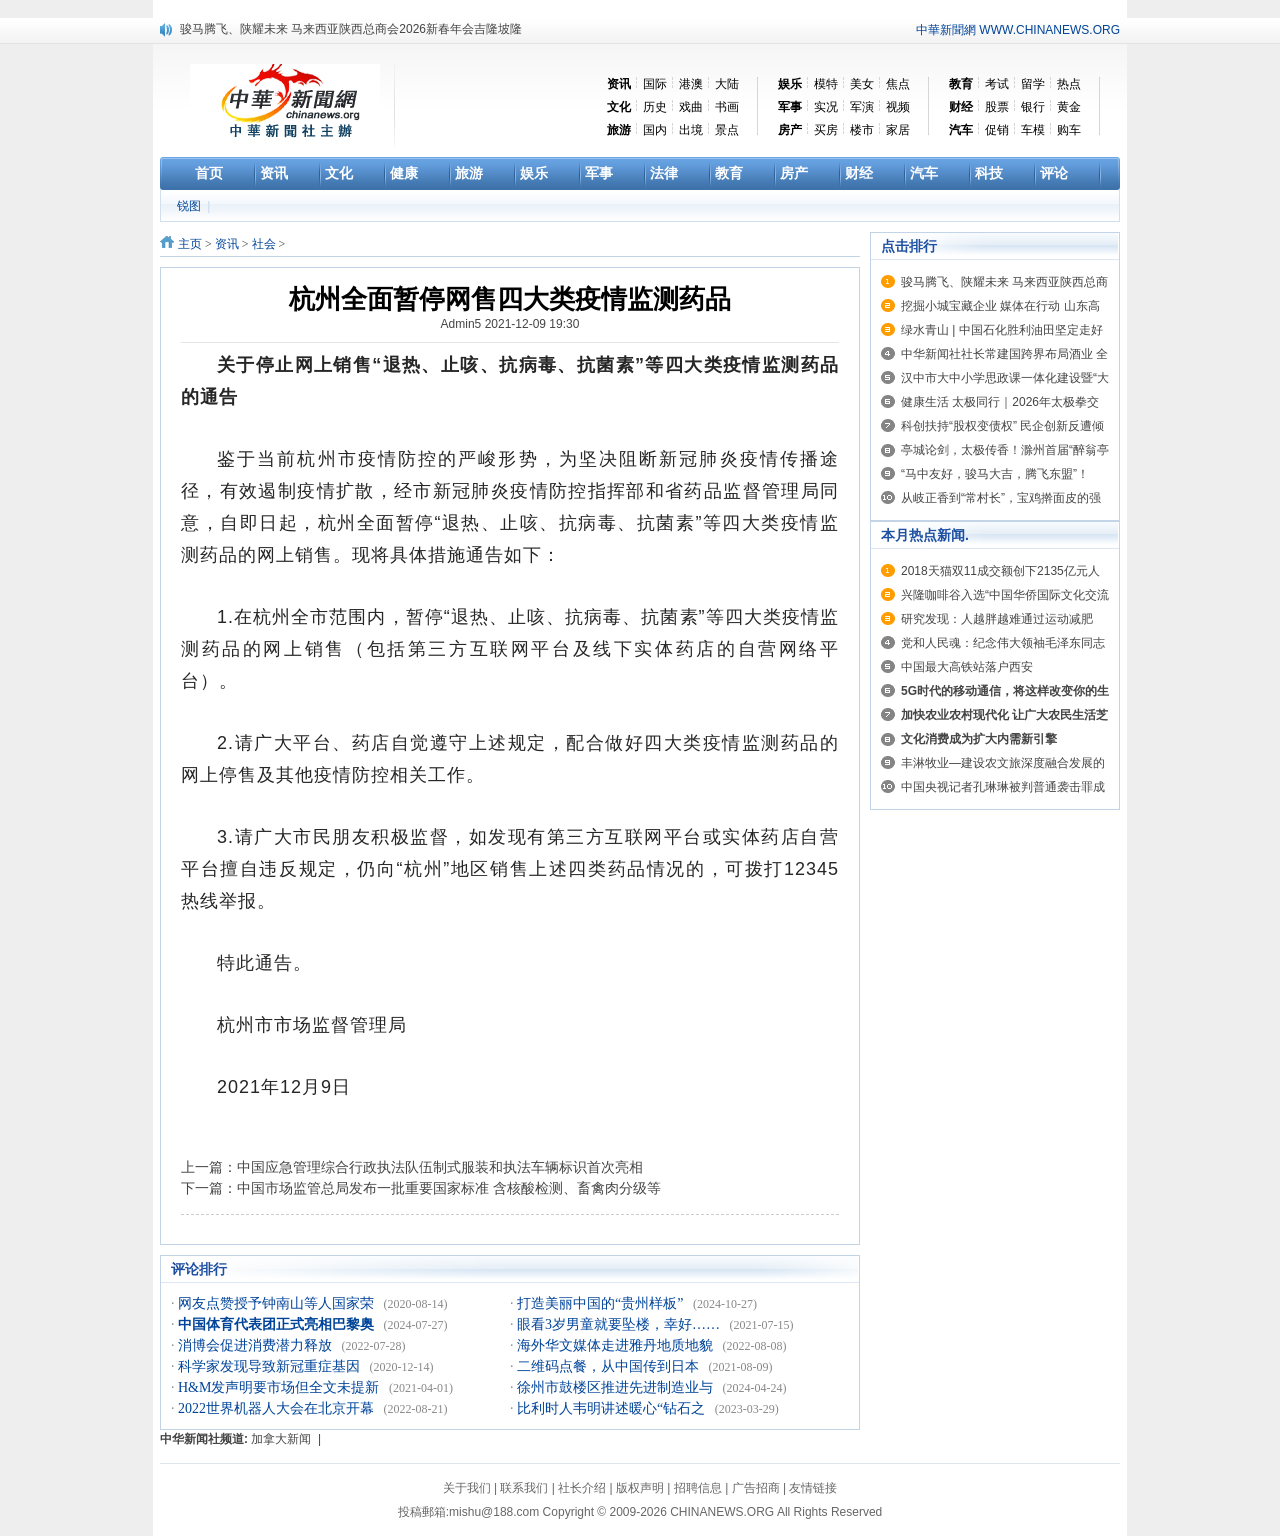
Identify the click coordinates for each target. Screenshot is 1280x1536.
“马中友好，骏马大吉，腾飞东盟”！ (995, 474)
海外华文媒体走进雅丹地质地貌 (617, 1345)
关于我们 (467, 1488)
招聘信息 (698, 1488)
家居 (898, 130)
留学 (1033, 84)
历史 (655, 107)
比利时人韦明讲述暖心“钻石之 (613, 1408)
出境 (691, 130)
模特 (826, 84)
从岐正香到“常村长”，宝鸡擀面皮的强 (1001, 498)
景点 (727, 130)
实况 (826, 107)
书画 (727, 107)
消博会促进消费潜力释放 (257, 1345)
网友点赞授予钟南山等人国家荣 (278, 1303)
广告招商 (756, 1488)
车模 (1033, 130)
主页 (190, 244)
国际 (655, 84)
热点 (1069, 84)
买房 (826, 130)
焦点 (898, 84)
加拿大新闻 (281, 1439)
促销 (997, 130)
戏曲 (691, 107)
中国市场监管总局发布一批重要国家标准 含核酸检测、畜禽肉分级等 (449, 1188)
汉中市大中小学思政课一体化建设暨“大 (1005, 378)
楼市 (862, 130)
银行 (1033, 107)
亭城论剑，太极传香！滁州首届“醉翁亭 (1005, 450)
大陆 (727, 84)
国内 (655, 130)
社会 (264, 244)
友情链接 (813, 1488)
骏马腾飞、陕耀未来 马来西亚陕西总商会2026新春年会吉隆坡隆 (351, 29)
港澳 (691, 84)
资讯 (227, 244)
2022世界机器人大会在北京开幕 (278, 1408)
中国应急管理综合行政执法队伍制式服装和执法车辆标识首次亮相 (440, 1167)
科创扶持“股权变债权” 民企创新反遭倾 (1002, 426)
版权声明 (640, 1488)
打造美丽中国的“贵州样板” (602, 1303)
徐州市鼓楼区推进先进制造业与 (617, 1387)
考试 (997, 84)
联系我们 (524, 1488)
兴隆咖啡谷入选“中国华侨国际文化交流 (1005, 595)
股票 (997, 107)
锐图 (190, 206)
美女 (862, 84)
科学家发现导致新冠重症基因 (271, 1366)
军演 (862, 107)
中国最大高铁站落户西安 (967, 667)
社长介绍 (582, 1488)
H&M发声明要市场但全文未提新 (280, 1387)
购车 (1069, 130)
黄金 (1069, 107)
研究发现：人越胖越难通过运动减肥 (997, 619)
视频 (898, 107)
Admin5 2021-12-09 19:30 (510, 324)
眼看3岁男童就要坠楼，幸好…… (620, 1324)
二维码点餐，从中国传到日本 (610, 1366)
